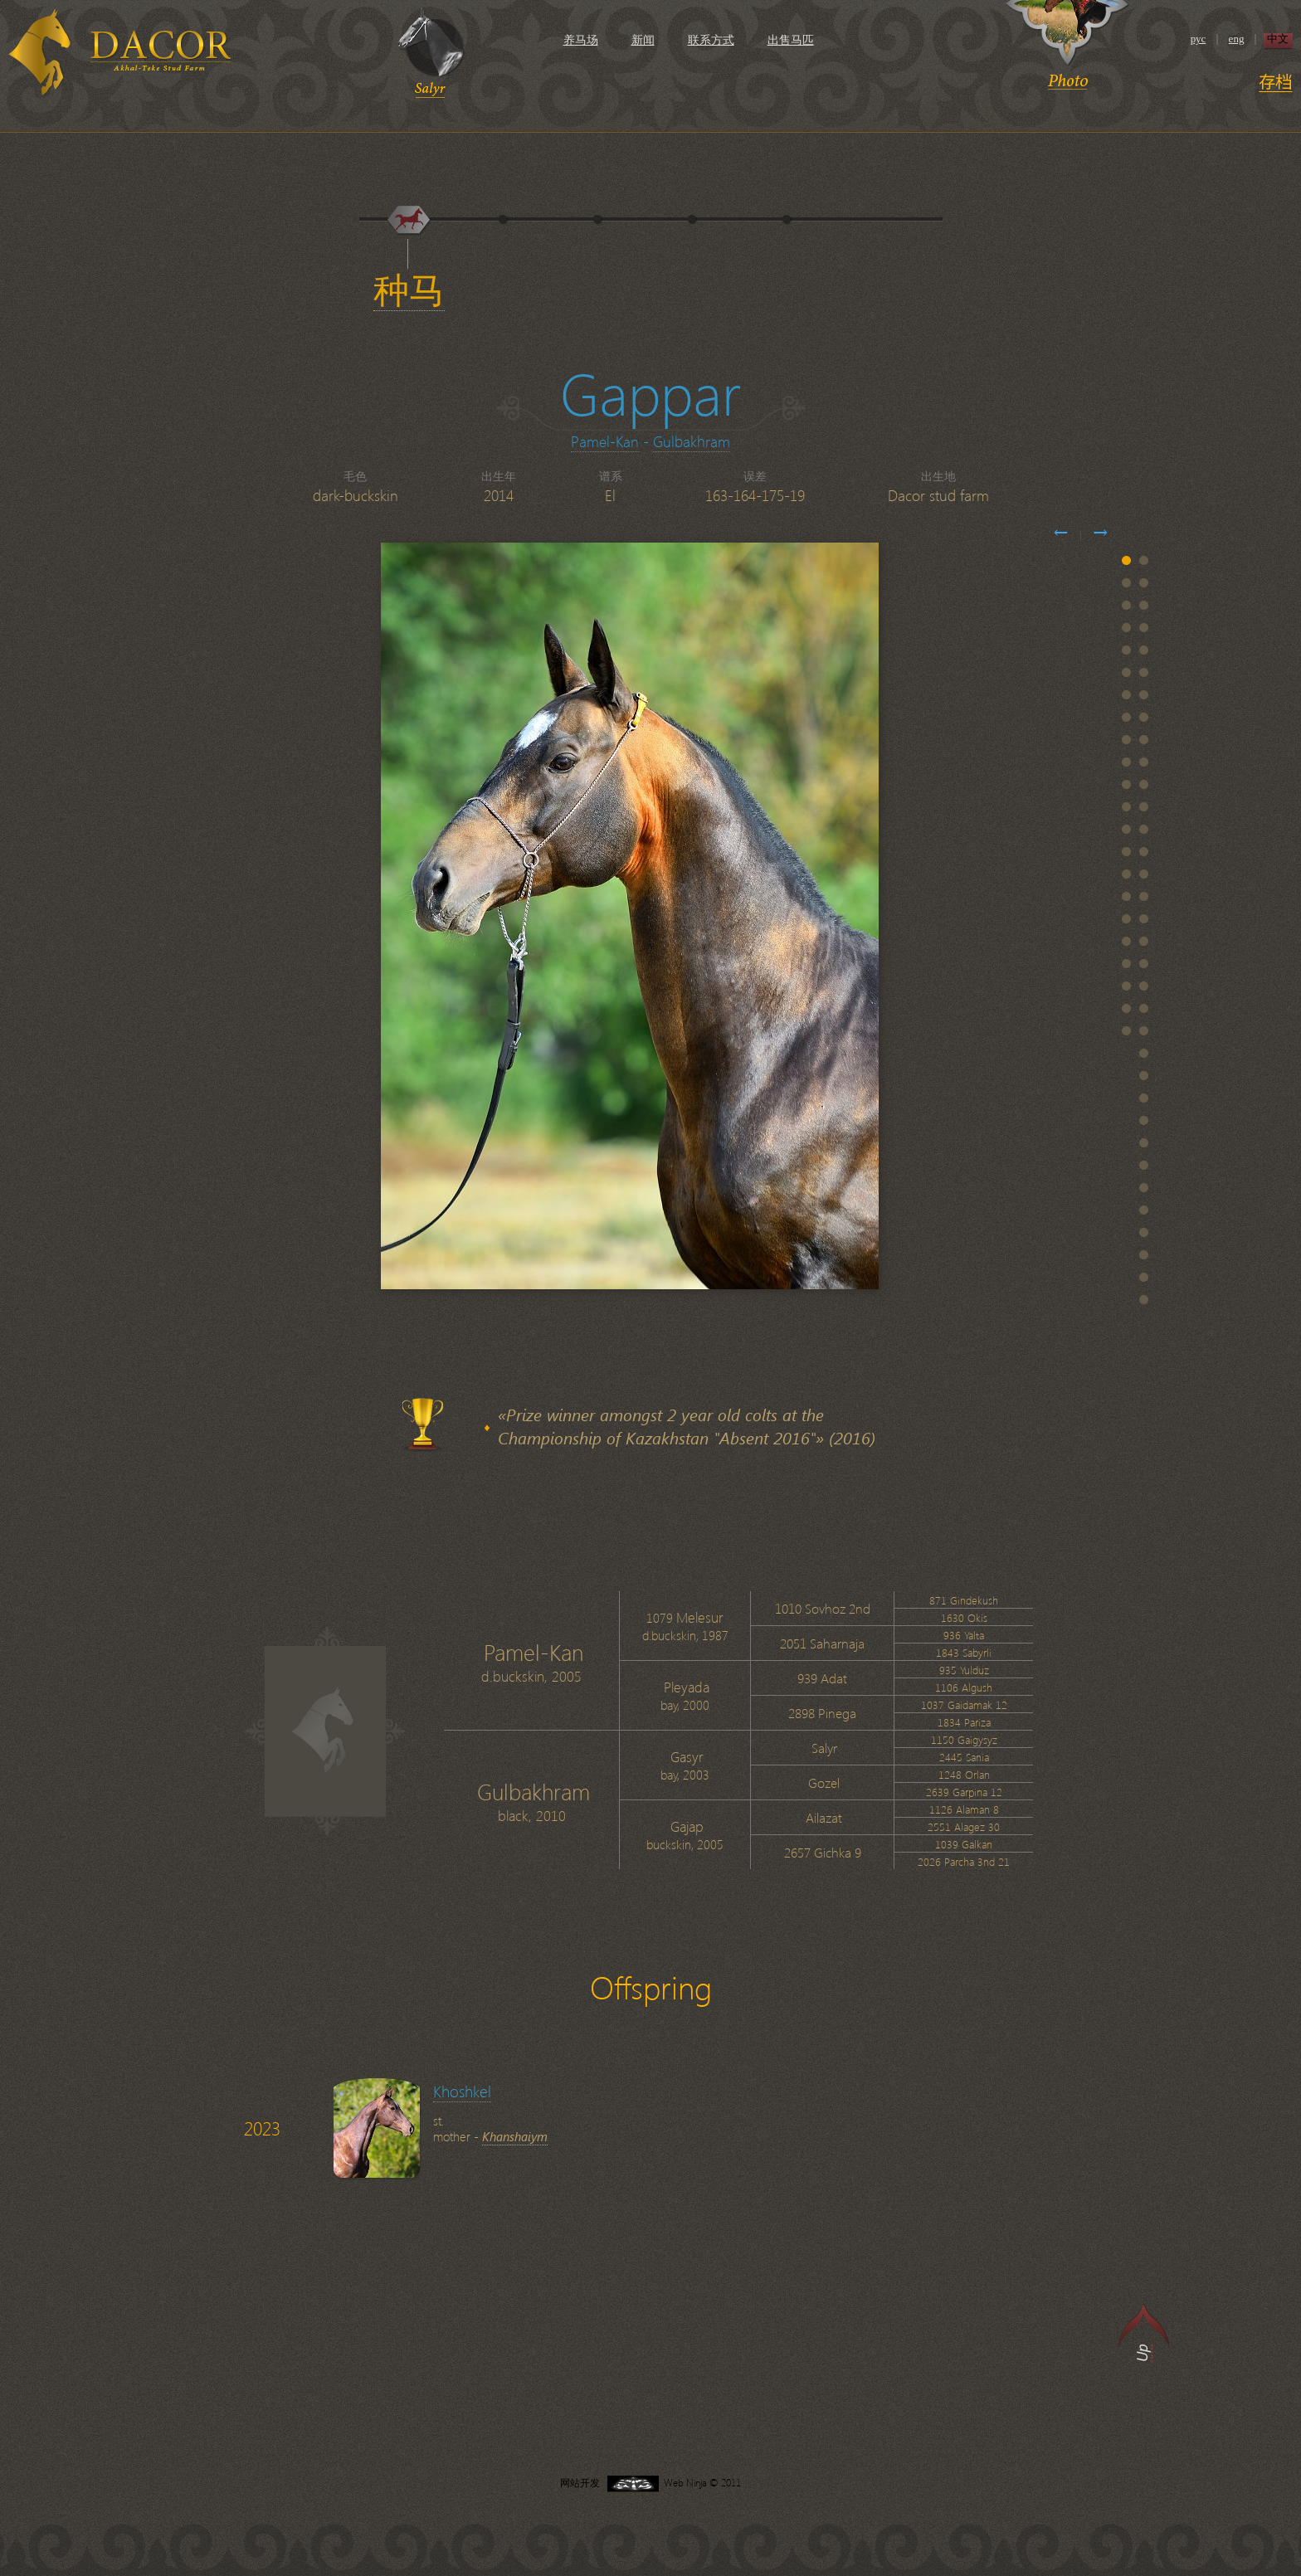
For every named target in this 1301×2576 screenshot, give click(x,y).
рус (1198, 39)
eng (1237, 39)
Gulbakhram (691, 441)
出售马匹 (790, 40)
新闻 (643, 40)
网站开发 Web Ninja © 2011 (650, 2482)
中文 (1278, 39)
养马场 (580, 40)
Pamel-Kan (605, 441)
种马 (409, 290)
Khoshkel (462, 2091)
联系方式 (711, 40)
